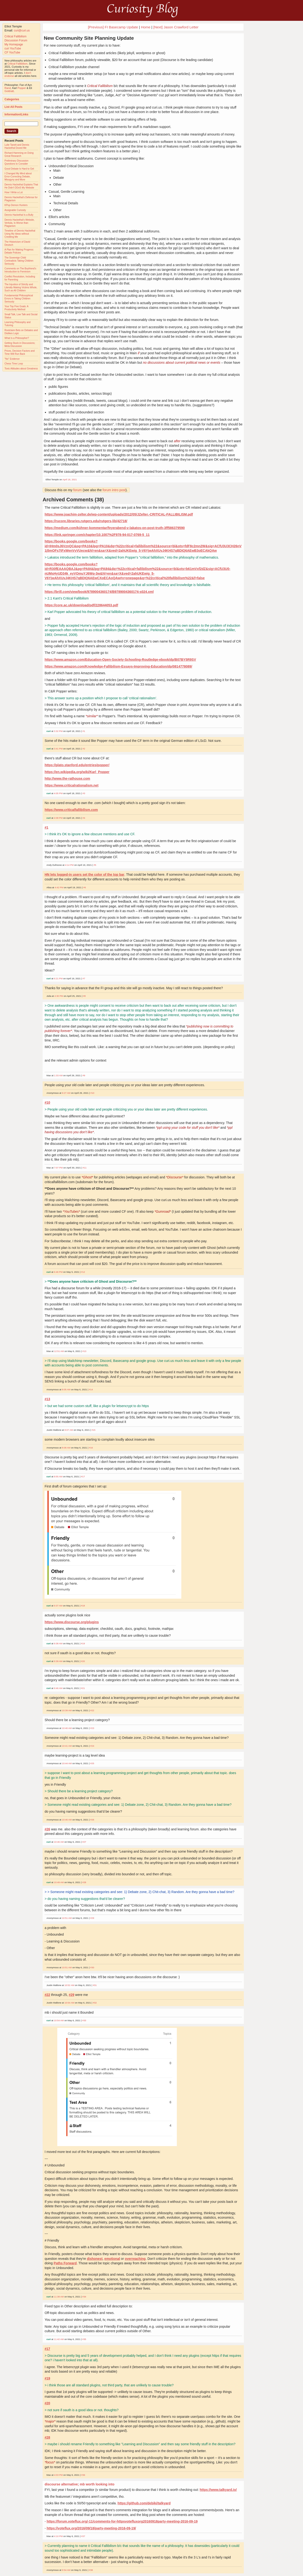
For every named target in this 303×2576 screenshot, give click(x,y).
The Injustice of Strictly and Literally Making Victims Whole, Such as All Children (20, 287)
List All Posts (13, 107)
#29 (92, 1918)
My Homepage (13, 44)
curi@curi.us (22, 30)
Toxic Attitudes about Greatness (21, 368)
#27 (84, 1842)
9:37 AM (58, 1605)
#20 (83, 1661)
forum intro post (113, 490)
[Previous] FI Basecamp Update (113, 27)
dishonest (94, 2259)
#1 (84, 731)
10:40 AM (67, 1728)
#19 (83, 1643)
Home (145, 27)
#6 (84, 887)
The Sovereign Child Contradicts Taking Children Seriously (18, 260)
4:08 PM (58, 818)
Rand (7, 88)
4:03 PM (58, 2475)
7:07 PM (58, 1167)
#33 (84, 2020)
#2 (84, 748)
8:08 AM (66, 1447)
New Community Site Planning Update (89, 38)
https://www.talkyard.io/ (218, 2490)
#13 (84, 1351)
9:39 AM (58, 1661)
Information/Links (16, 114)
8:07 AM (68, 1430)
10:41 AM (67, 1746)
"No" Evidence (12, 359)
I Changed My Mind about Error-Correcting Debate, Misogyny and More (18, 176)
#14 (91, 1389)
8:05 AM (66, 1389)
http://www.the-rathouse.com (67, 778)
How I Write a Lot (13, 192)
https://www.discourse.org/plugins (72, 1622)
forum (77, 490)
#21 (83, 1688)
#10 (92, 1093)
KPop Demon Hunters (15, 205)
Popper (22, 88)
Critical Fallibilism (15, 36)
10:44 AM (67, 1763)
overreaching (135, 2259)
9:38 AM (58, 1643)
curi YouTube (12, 48)
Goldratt (9, 91)
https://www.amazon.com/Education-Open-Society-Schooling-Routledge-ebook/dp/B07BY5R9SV (120, 659)
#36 (83, 2475)
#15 (93, 1430)
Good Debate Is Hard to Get (19, 168)
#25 (92, 1763)
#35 (84, 2339)
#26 (92, 1819)
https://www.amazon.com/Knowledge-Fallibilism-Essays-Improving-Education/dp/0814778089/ (118, 666)
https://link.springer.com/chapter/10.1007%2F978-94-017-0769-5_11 (97, 535)
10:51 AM (67, 1918)
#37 (83, 2536)
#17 (83, 1476)
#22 (92, 1710)
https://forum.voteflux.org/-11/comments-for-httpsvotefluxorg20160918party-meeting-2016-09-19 (122, 2521)
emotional (112, 2259)
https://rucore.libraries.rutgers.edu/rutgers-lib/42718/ (86, 521)
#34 (84, 2296)
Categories (11, 99)
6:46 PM (58, 1272)
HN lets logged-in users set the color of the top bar (84, 874)
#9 (84, 1075)
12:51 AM (59, 1351)
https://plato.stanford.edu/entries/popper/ (77, 765)
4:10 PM (58, 2536)
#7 (84, 978)
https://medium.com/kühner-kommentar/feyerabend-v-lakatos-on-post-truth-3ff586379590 (115, 528)
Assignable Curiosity (15, 210)
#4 (84, 818)
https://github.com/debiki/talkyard (144, 2503)
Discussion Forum (15, 40)
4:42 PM (59, 887)
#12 (83, 1272)
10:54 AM (69, 2002)
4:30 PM (58, 996)
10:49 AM (59, 1882)
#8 (84, 996)
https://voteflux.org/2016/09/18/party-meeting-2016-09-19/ (91, 2528)
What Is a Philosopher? (16, 338)
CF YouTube (12, 52)
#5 (95, 865)
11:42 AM (59, 2339)
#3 (84, 793)
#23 (92, 1728)
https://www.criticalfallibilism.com (71, 810)
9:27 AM (66, 1093)
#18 (83, 1605)
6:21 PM (58, 978)
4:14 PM (69, 865)
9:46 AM (58, 1688)
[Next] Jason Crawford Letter (176, 27)
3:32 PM (58, 731)
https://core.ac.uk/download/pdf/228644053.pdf (81, 605)
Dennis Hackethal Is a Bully (18, 215)
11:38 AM (59, 2296)
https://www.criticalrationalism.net (71, 785)
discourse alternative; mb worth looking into (79, 2484)
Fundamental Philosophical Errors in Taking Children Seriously (18, 298)
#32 (95, 2002)
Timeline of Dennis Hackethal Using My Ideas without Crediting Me (19, 233)
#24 (92, 1746)
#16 (91, 1447)
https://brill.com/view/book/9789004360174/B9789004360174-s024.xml (99, 592)
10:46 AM (67, 1819)
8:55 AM (58, 1476)
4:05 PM (58, 793)
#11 (84, 1167)
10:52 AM (69, 1985)
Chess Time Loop (13, 363)
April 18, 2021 (69, 479)
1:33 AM (58, 1075)
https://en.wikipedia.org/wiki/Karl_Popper (77, 772)
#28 (84, 1882)
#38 (91, 2570)
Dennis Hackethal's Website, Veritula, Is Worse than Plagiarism (19, 223)
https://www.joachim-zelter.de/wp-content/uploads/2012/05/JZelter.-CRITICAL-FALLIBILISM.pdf (119, 514)
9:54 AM (66, 2570)
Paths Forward (65, 2263)
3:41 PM (58, 748)
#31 (95, 1985)
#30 (92, 1967)
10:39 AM (67, 1710)
